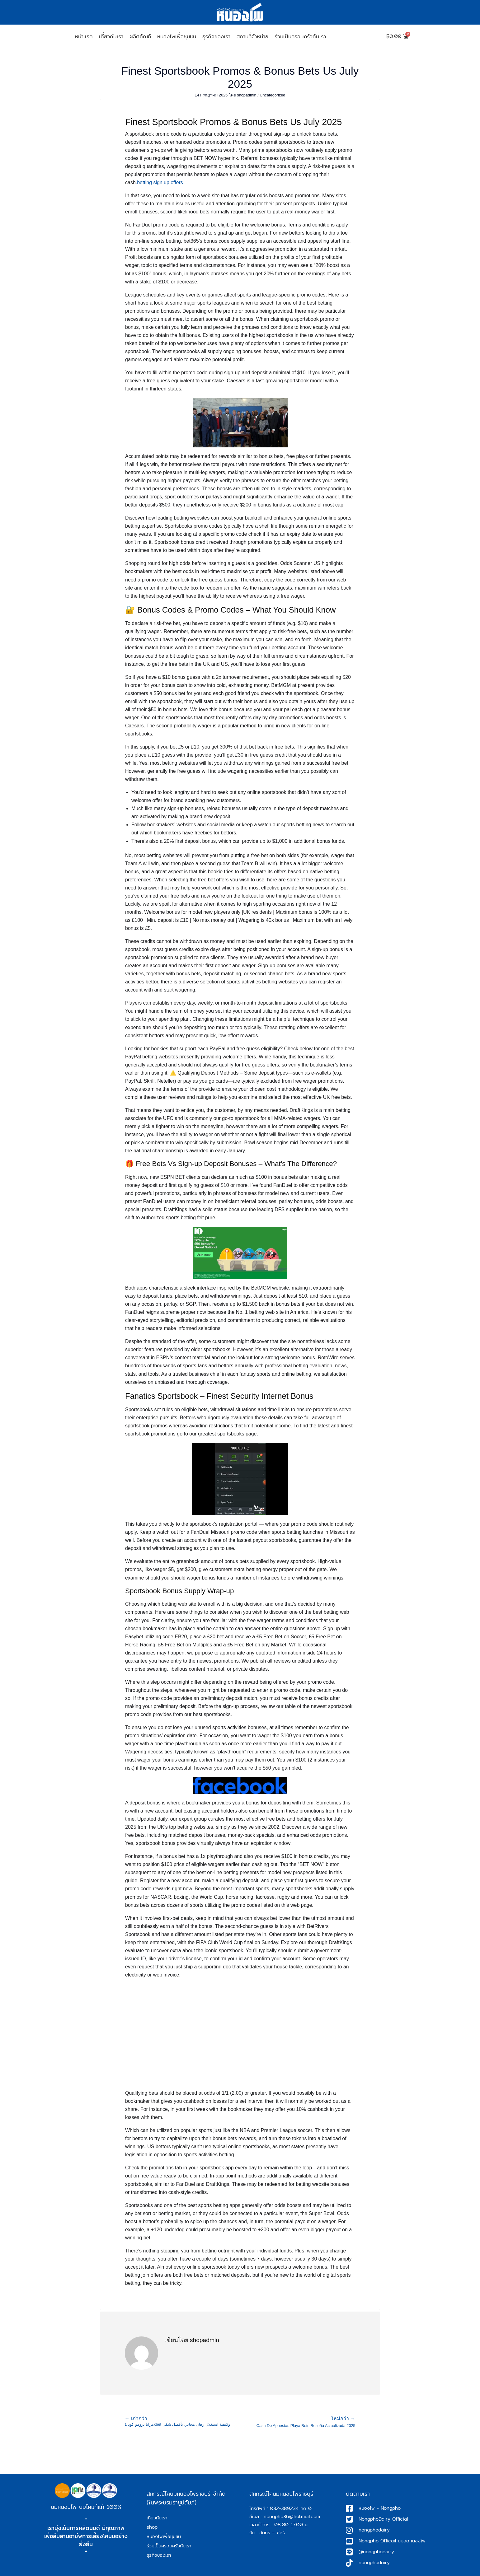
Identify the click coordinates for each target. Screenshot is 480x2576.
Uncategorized (272, 95)
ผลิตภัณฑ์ (140, 36)
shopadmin (246, 95)
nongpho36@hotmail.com (292, 2516)
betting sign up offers (160, 182)
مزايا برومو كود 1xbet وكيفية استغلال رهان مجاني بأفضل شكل (182, 2421)
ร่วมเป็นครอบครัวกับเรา (300, 36)
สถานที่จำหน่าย (252, 36)
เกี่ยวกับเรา (111, 36)
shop (152, 2527)
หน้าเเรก (84, 36)
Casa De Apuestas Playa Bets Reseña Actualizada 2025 (305, 2422)
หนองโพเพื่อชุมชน (176, 36)
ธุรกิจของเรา (216, 36)
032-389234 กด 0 (291, 2508)
